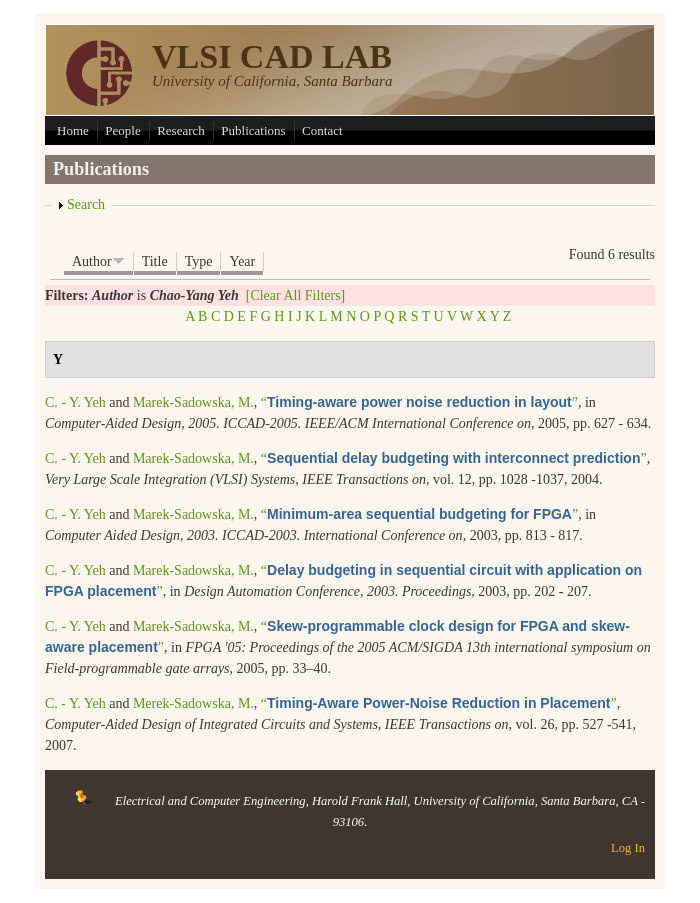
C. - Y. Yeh (75, 402)
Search (86, 204)
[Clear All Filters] (296, 295)
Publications (253, 130)
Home (73, 130)
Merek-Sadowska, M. (193, 703)
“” (419, 402)
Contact (322, 130)
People (122, 130)
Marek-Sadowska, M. (193, 402)
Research (181, 130)
